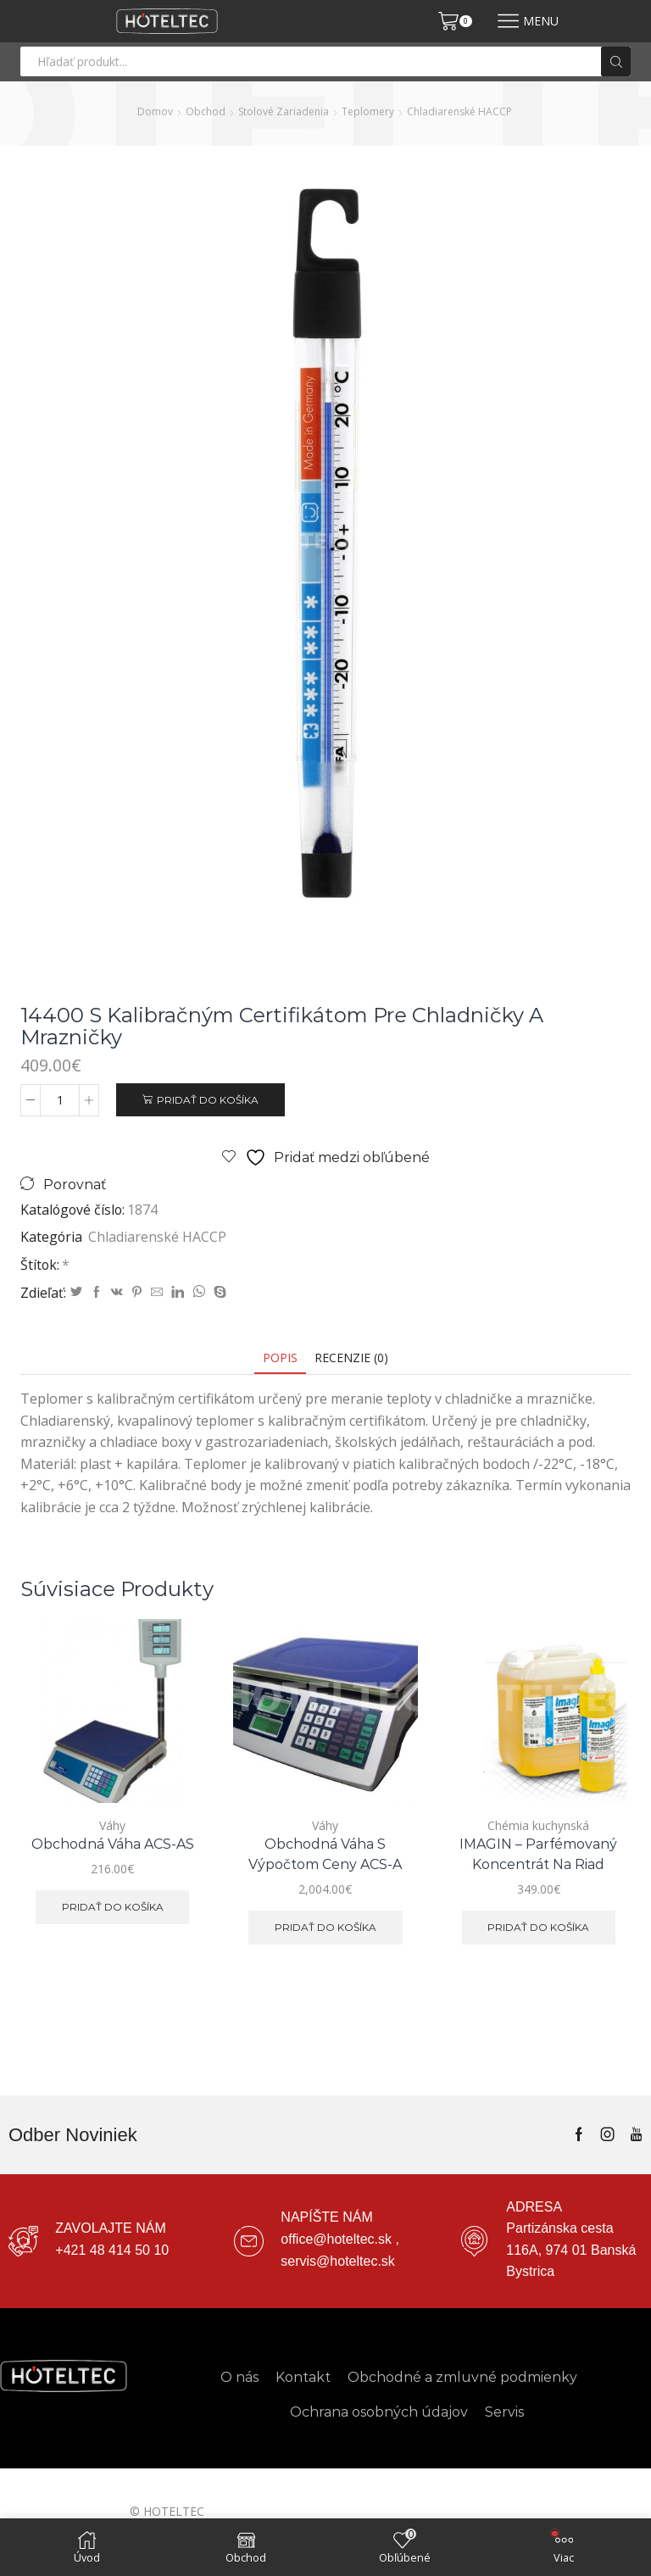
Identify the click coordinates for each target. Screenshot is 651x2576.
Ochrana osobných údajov (379, 2412)
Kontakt (303, 2377)
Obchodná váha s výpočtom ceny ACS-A (325, 1854)
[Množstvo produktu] (60, 1100)
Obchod (205, 111)
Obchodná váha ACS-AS (112, 1844)
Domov (155, 111)
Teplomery (368, 111)
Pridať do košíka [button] (113, 1906)
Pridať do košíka (208, 1099)
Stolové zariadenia (283, 111)
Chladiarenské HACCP (459, 111)
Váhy (112, 1825)
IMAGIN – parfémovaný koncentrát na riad (538, 1854)
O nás (239, 2377)
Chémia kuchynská (538, 1825)
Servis (504, 2412)
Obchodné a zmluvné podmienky (462, 2377)
